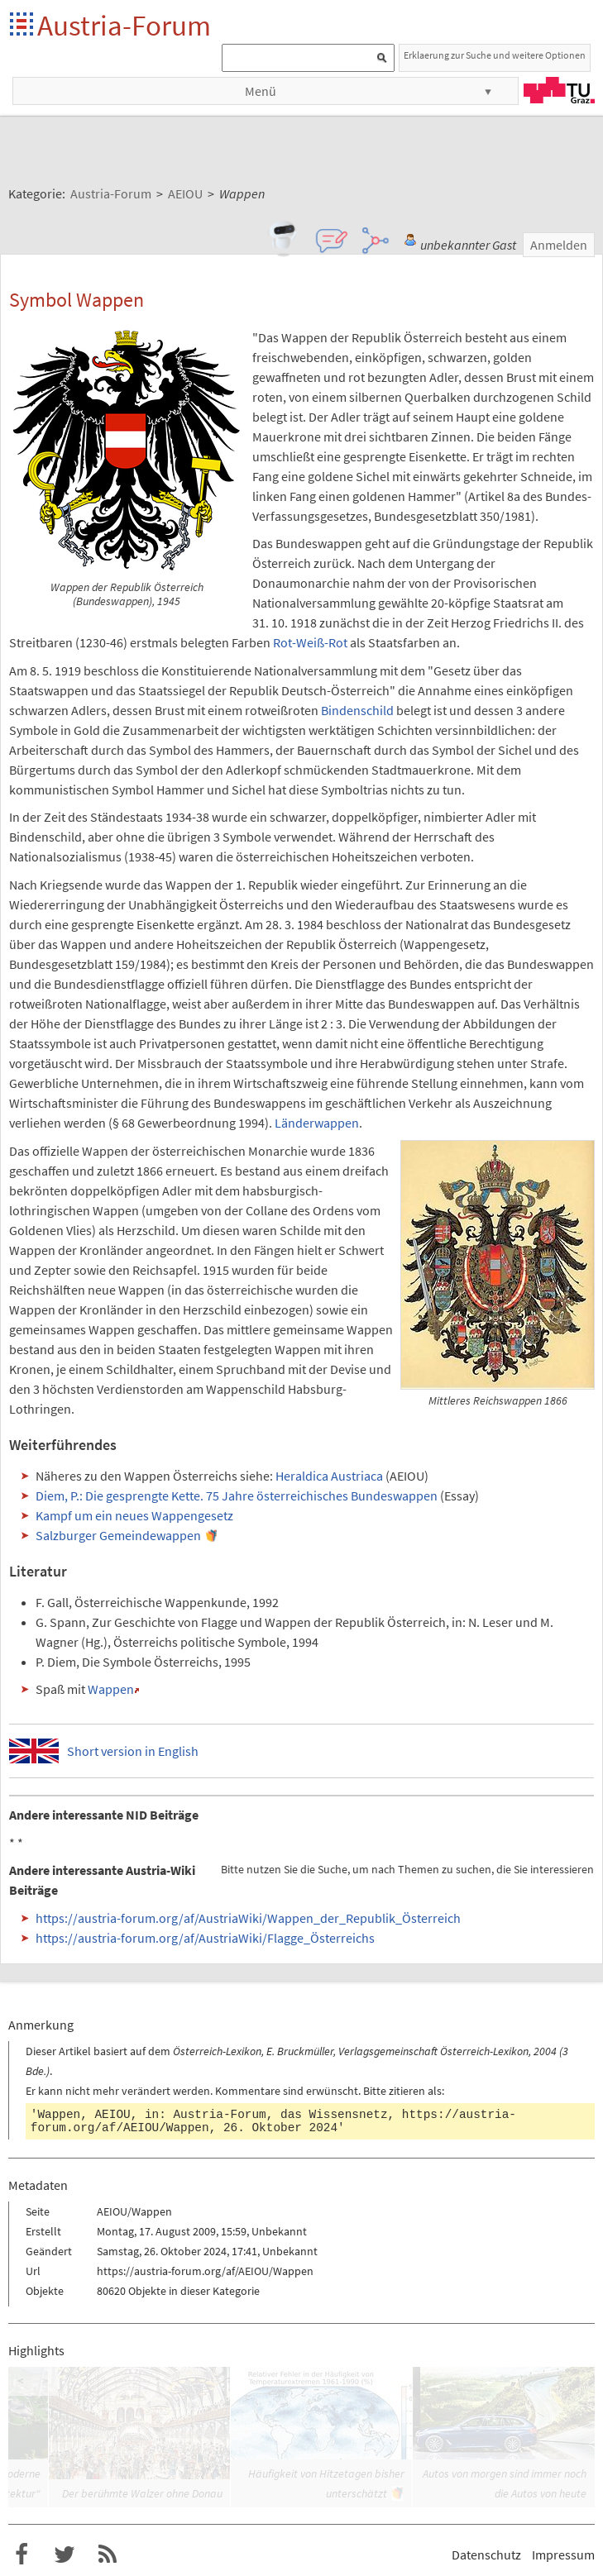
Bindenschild (357, 710)
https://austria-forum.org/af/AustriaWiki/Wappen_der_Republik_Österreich (248, 1918)
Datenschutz (486, 2554)
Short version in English (133, 1751)
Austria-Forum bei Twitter (64, 2554)
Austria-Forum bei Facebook (21, 2554)
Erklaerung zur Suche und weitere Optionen (495, 55)
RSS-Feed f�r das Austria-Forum (107, 2554)
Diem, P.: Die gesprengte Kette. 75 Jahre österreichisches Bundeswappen (237, 1495)
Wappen (111, 1689)
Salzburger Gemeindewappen (118, 1535)
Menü (260, 91)
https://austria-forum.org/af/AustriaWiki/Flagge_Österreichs (205, 1938)
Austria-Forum (124, 25)
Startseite (22, 25)
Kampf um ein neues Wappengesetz (134, 1515)
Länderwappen (317, 1122)
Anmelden (558, 244)
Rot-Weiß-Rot (310, 642)
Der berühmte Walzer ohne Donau (142, 2493)
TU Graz (559, 90)
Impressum (563, 2554)
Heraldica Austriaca (329, 1475)
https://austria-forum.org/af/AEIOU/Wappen (205, 2271)
